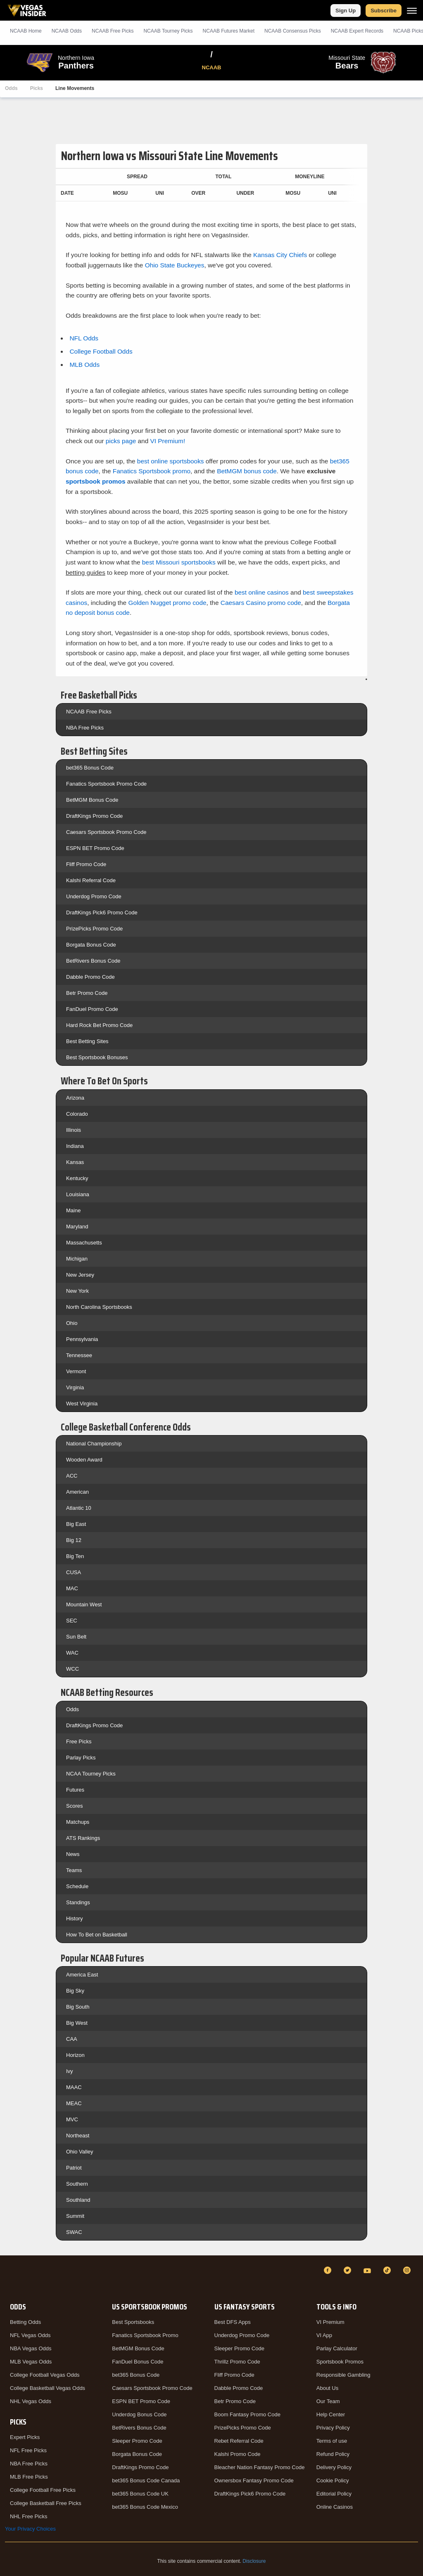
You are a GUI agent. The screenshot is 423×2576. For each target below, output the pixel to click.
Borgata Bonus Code (91, 945)
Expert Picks (25, 2437)
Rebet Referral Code (239, 2441)
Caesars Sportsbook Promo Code (106, 832)
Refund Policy (332, 2454)
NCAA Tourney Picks (91, 1774)
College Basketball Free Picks (45, 2503)
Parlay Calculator (336, 2348)
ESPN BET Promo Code (95, 848)
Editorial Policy (334, 2494)
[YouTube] (368, 2270)
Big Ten (75, 1556)
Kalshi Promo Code (237, 2454)
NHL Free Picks (29, 2516)
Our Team (328, 2401)
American (77, 1492)
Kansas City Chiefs (280, 254)
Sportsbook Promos (340, 2362)
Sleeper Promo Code (137, 2441)
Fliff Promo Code (86, 864)
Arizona (75, 1098)
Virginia (75, 1387)
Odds (11, 88)
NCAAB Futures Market (228, 31)
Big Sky (75, 1991)
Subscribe (384, 10)
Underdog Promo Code (93, 896)
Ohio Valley (79, 2152)
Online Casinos (334, 2507)
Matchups (77, 1822)
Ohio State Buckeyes (174, 265)
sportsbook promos (96, 481)
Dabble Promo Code (90, 977)
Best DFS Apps (232, 2322)
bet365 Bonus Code (90, 768)
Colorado (77, 1114)
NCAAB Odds (67, 31)
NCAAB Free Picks (89, 711)
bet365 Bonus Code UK (140, 2494)
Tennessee (79, 1355)
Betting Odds (25, 2322)
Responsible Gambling (343, 2375)
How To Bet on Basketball (96, 1934)
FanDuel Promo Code (92, 1009)
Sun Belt (76, 1637)
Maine (73, 1210)
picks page (121, 440)
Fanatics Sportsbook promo (151, 471)
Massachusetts (84, 1243)
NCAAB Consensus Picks (292, 31)
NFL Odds (83, 338)
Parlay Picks (81, 1757)
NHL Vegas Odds (30, 2401)
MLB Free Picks (29, 2477)
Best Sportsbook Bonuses (97, 1057)
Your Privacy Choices (30, 2529)
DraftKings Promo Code (94, 816)
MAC (72, 1588)
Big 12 (73, 1540)
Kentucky (77, 1178)
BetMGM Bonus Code (92, 800)
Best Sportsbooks (133, 2322)
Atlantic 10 (78, 1508)
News (73, 1854)
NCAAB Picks (112, 31)
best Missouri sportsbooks (179, 562)
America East (82, 1975)
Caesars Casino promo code (261, 602)
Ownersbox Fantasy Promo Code (254, 2480)
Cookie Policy (332, 2480)
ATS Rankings (83, 1838)
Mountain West (84, 1604)
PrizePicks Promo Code (94, 929)
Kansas (75, 1162)
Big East (76, 1524)
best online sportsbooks (170, 461)
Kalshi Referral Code (91, 880)
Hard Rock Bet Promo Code (99, 1025)
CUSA (73, 1572)
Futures (75, 1790)
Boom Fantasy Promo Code (247, 2414)
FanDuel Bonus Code (137, 2362)
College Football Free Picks (43, 2490)
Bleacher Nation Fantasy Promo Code (259, 2467)
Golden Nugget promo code (167, 602)
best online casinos (262, 592)
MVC (72, 2119)
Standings (78, 1902)
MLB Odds (84, 364)
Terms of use (331, 2441)
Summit (75, 2216)
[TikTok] (388, 2270)
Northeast (77, 2135)
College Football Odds (100, 351)
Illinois (73, 1130)
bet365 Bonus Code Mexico (145, 2507)
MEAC (74, 2103)
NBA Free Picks (85, 728)
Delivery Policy (334, 2467)
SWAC (74, 2232)
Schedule (77, 1886)
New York (77, 1291)
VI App (324, 2335)
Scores (74, 1806)
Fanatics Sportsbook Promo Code (106, 784)
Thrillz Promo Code (237, 2362)
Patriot (74, 2168)
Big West (77, 2023)
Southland (78, 2200)
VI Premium (330, 2322)
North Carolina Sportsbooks (99, 1307)
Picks (36, 88)
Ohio (71, 1323)
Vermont (76, 1371)
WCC (72, 1669)
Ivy (69, 2071)
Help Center (330, 2414)
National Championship (93, 1443)
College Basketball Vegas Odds (47, 2388)
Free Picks (78, 1741)
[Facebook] (329, 2270)
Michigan (77, 1259)
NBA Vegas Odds (30, 2348)
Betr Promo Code (86, 993)
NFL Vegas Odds (30, 2335)
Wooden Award (84, 1460)
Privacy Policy (333, 2428)
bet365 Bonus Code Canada (146, 2480)
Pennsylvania (82, 1339)
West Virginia (81, 1403)
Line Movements (74, 88)
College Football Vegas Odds (44, 2375)
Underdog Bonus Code (139, 2414)
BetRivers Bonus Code (93, 961)
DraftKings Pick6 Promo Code (102, 912)
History (74, 1918)
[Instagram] (408, 2270)
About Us (327, 2388)
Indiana (75, 1146)
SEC (71, 1620)
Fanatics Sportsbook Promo (145, 2335)
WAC (72, 1653)
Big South (77, 2007)
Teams (74, 1870)
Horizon (75, 2055)
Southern (77, 2184)
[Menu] (412, 10)
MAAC (74, 2087)
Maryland (77, 1226)
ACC (71, 1476)
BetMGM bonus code (247, 471)
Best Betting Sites (87, 1041)
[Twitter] (349, 2270)
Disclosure (254, 2561)
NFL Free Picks (28, 2450)
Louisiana (77, 1194)
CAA (71, 2039)
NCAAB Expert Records (357, 31)
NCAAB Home (26, 31)
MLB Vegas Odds (31, 2362)
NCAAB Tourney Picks (167, 31)
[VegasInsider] (10, 2277)
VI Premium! (167, 440)
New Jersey (80, 1275)
